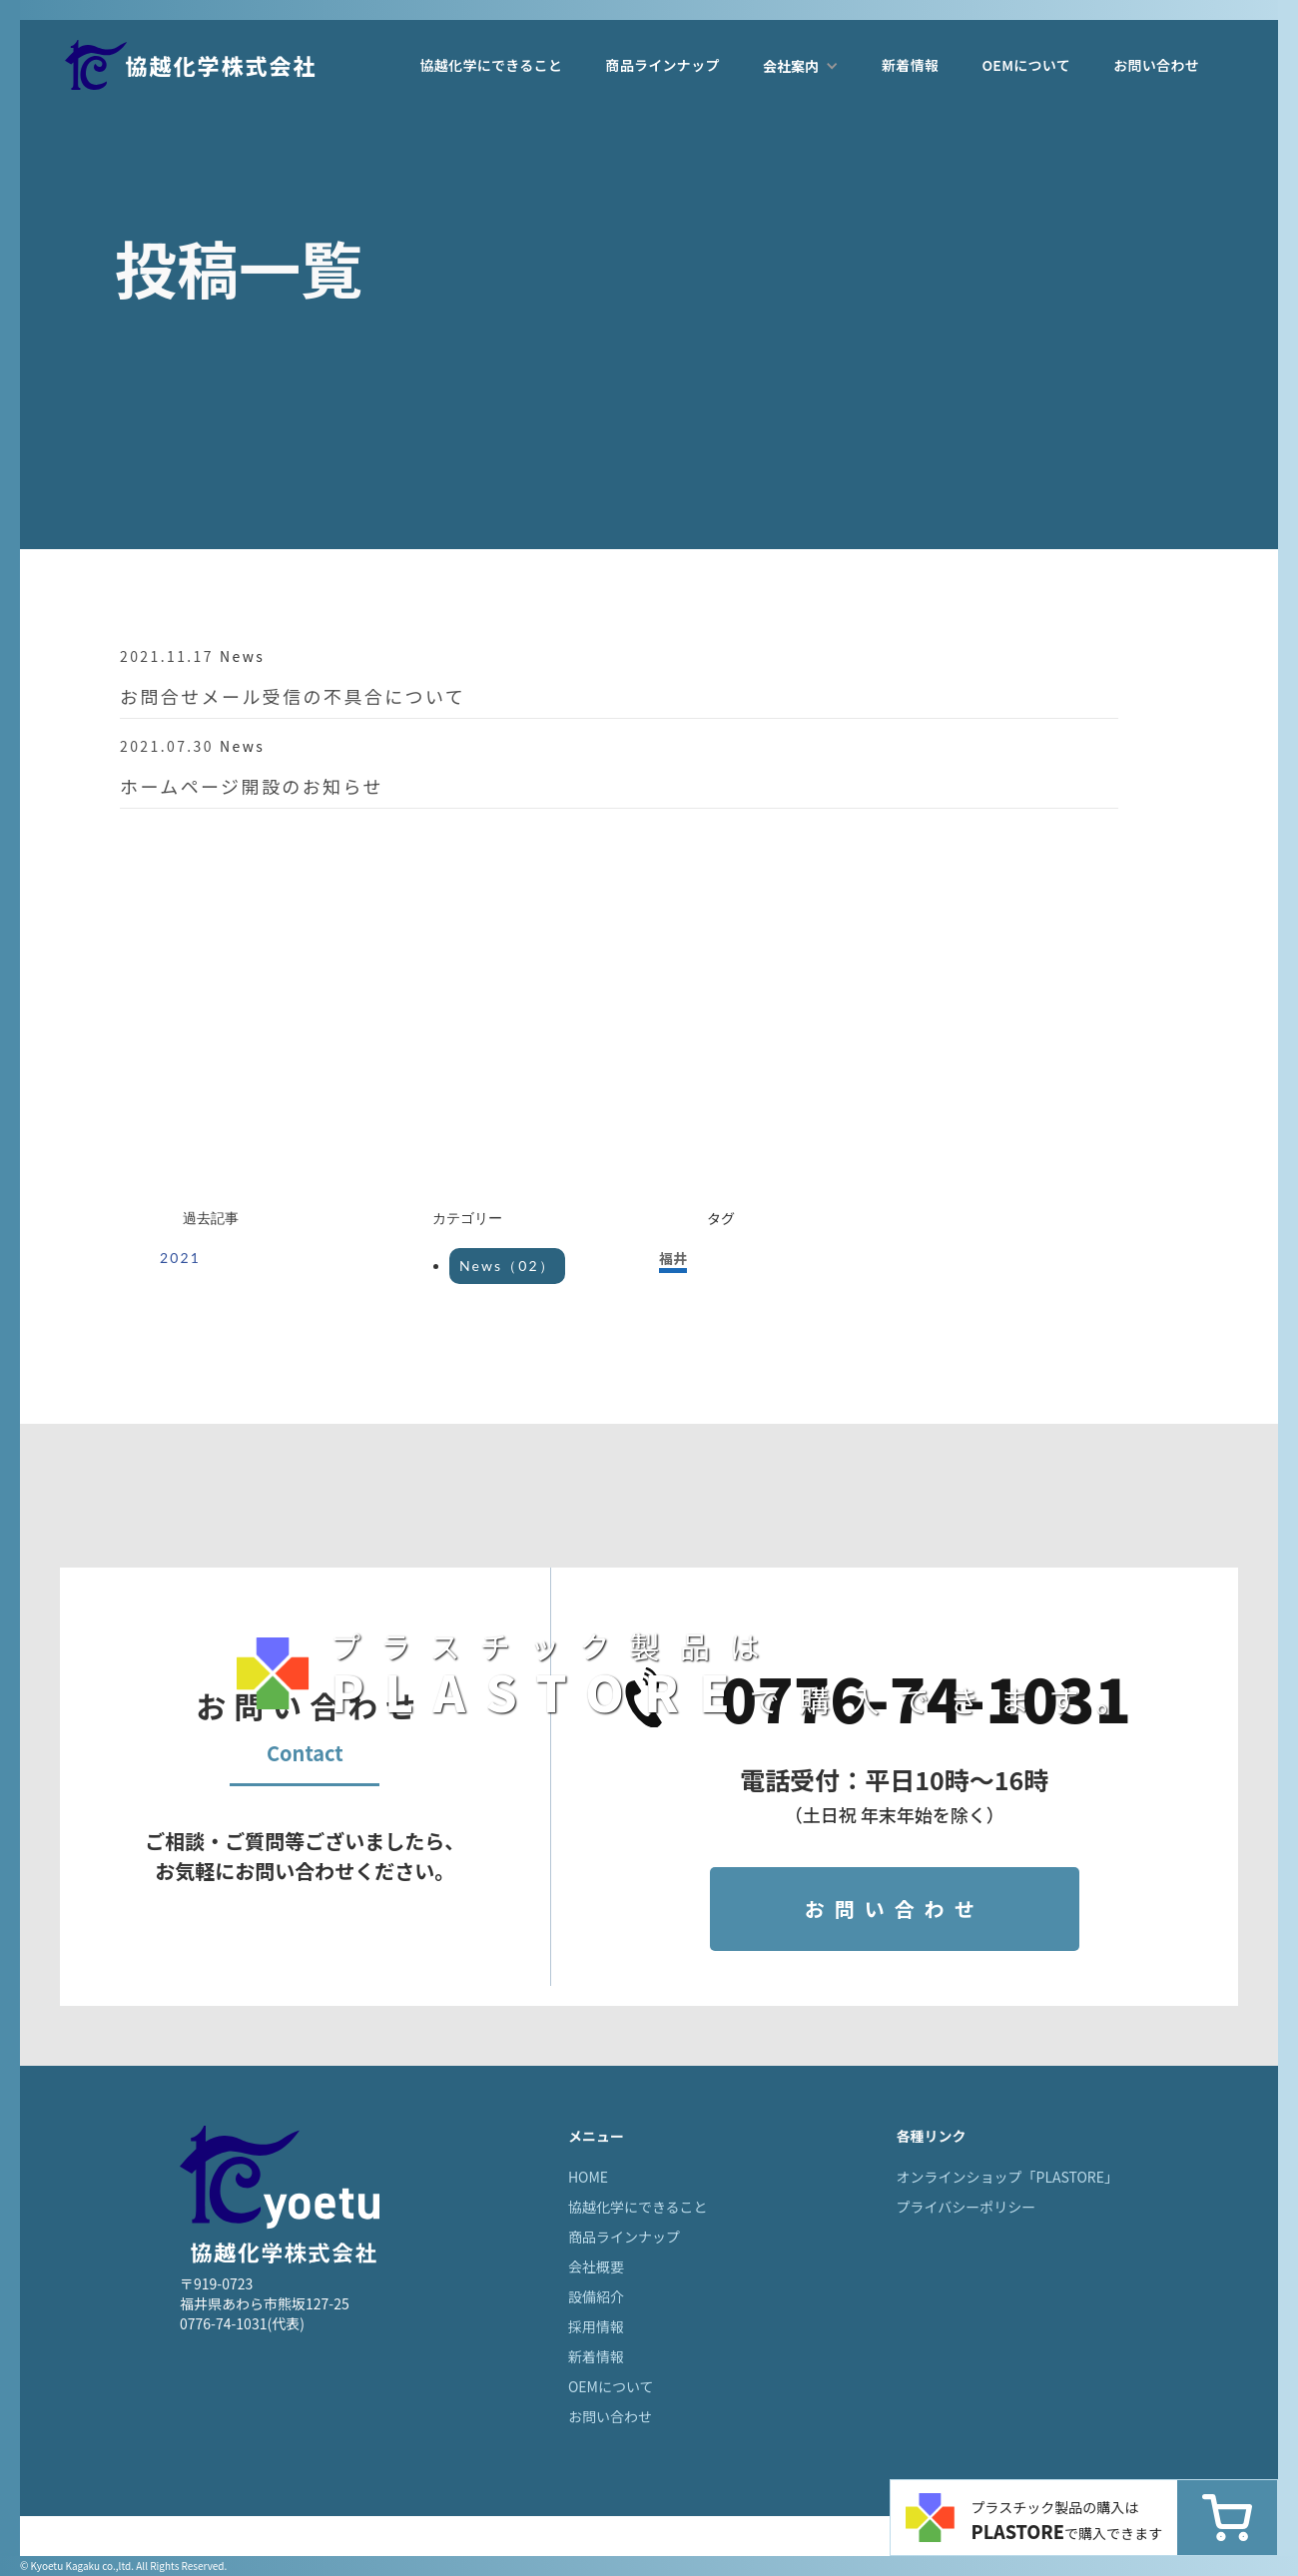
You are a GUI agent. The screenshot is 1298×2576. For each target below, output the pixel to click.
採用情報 (596, 2326)
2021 (180, 1257)
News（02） (507, 1265)
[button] (801, 66)
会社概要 (596, 2266)
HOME (588, 2177)
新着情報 (910, 65)
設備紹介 (596, 2296)
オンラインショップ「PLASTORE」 (1007, 2177)
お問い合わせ (1156, 65)
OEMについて (1025, 65)
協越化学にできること (490, 65)
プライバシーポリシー (966, 2207)
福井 (673, 1258)
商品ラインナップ (662, 65)
